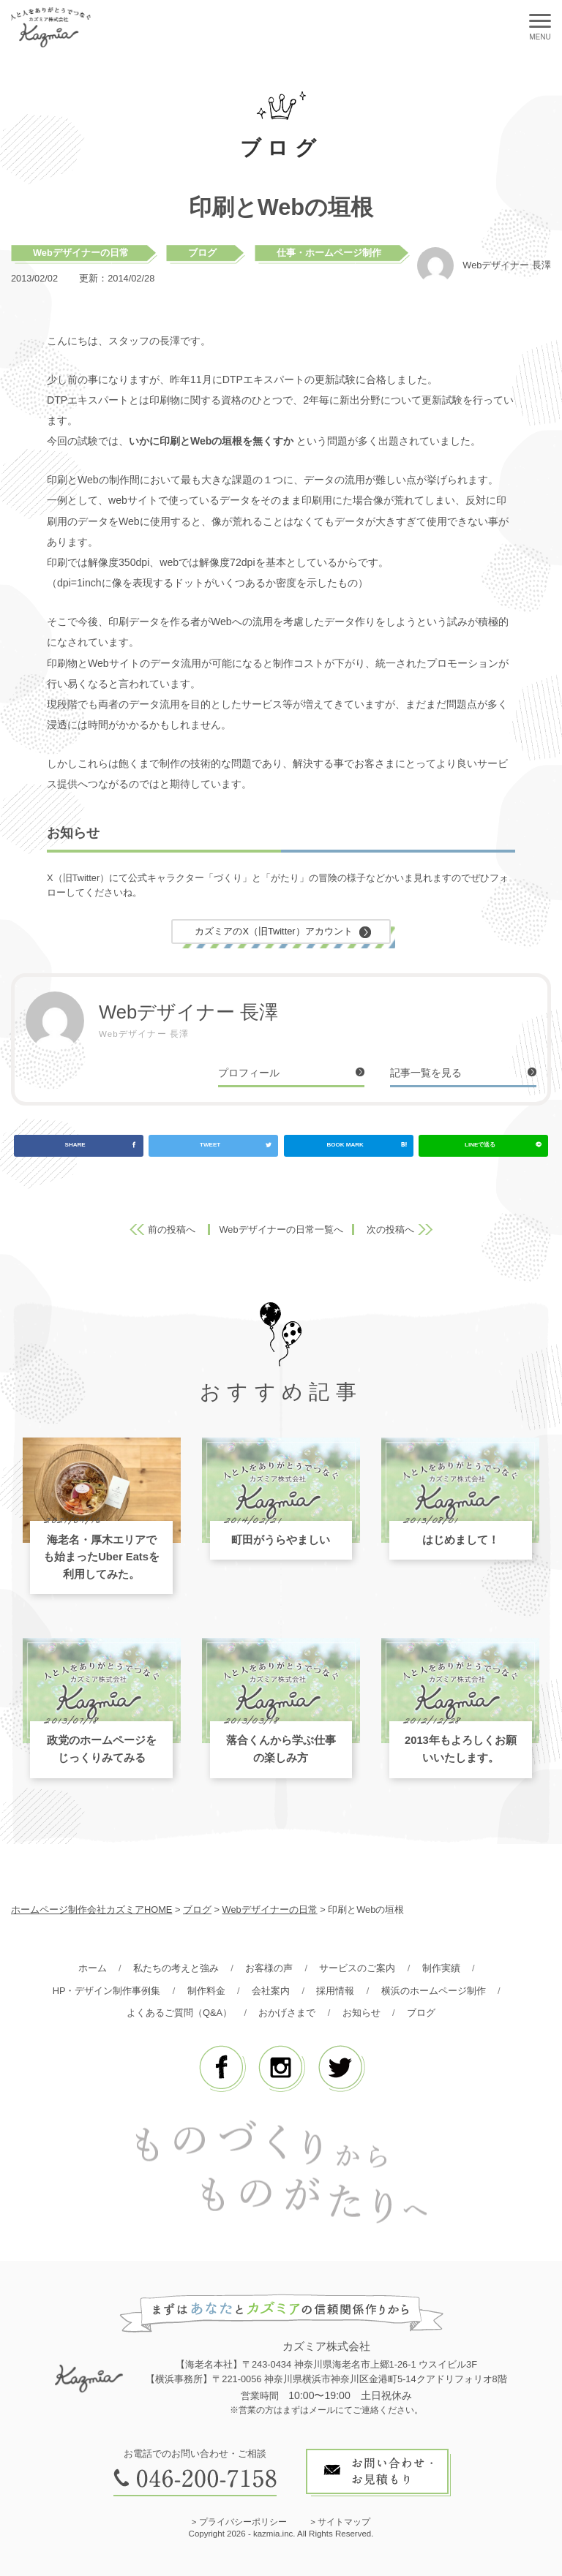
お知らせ (361, 2012)
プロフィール (249, 1073)
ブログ (202, 252)
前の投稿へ (171, 1229)
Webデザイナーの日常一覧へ (280, 1229)
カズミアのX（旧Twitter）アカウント (273, 931)
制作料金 (206, 1990)
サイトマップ (344, 2522)
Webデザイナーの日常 (81, 252)
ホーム (92, 1968)
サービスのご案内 (357, 1968)
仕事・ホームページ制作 (329, 252)
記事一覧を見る (426, 1073)
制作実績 (441, 1968)
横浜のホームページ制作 (433, 1990)
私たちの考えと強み (176, 1968)
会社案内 (271, 1990)
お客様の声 (269, 1968)
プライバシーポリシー (243, 2522)
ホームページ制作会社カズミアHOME (91, 1909)
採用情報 (335, 1990)
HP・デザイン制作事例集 (107, 1990)
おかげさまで (286, 2012)
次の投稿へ (390, 1229)
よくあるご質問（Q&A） (179, 2012)
